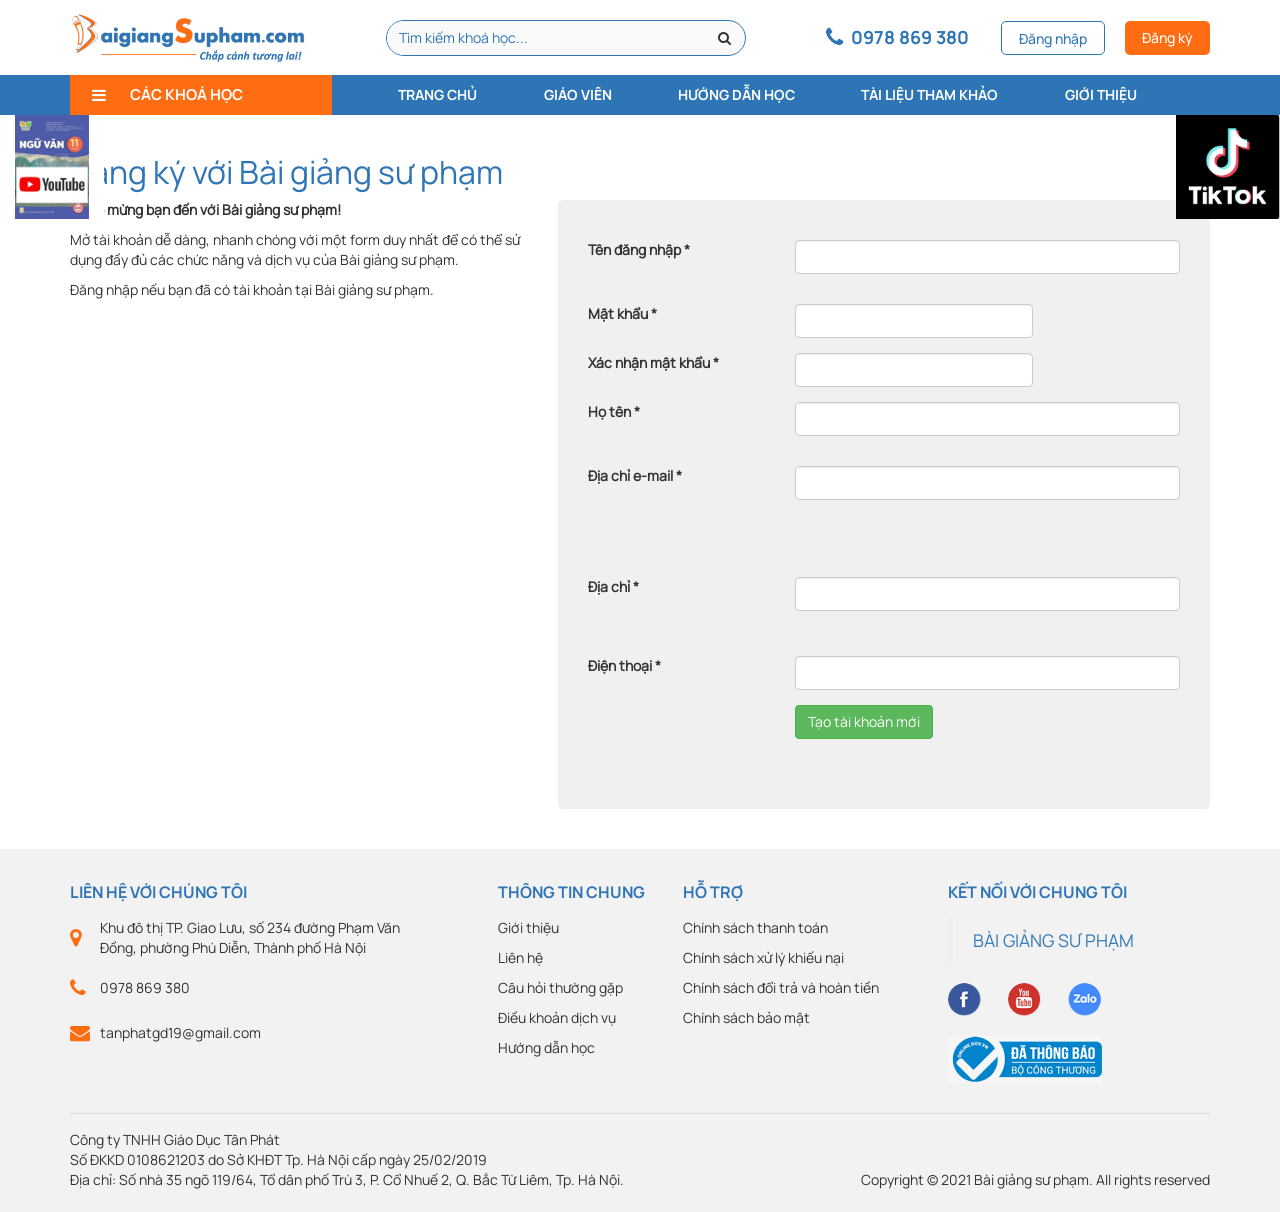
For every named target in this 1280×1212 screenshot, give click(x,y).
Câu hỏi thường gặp (560, 987)
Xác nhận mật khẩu (653, 362)
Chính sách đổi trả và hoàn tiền (781, 987)
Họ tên (614, 411)
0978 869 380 (145, 987)
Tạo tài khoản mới (864, 721)
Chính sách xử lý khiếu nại (763, 957)
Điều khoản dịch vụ (557, 1017)
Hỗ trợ (713, 892)
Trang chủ (437, 94)
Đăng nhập (1053, 38)
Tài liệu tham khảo (929, 94)
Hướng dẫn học (736, 94)
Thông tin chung (571, 892)
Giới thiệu (1101, 94)
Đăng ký (1167, 37)
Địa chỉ (613, 586)
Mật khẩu (622, 313)
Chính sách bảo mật (746, 1017)
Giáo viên (578, 94)
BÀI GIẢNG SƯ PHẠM (1053, 940)
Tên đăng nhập (639, 249)
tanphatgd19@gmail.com (180, 1032)
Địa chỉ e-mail (635, 475)
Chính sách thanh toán (755, 927)
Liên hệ (520, 957)
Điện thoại (624, 665)
